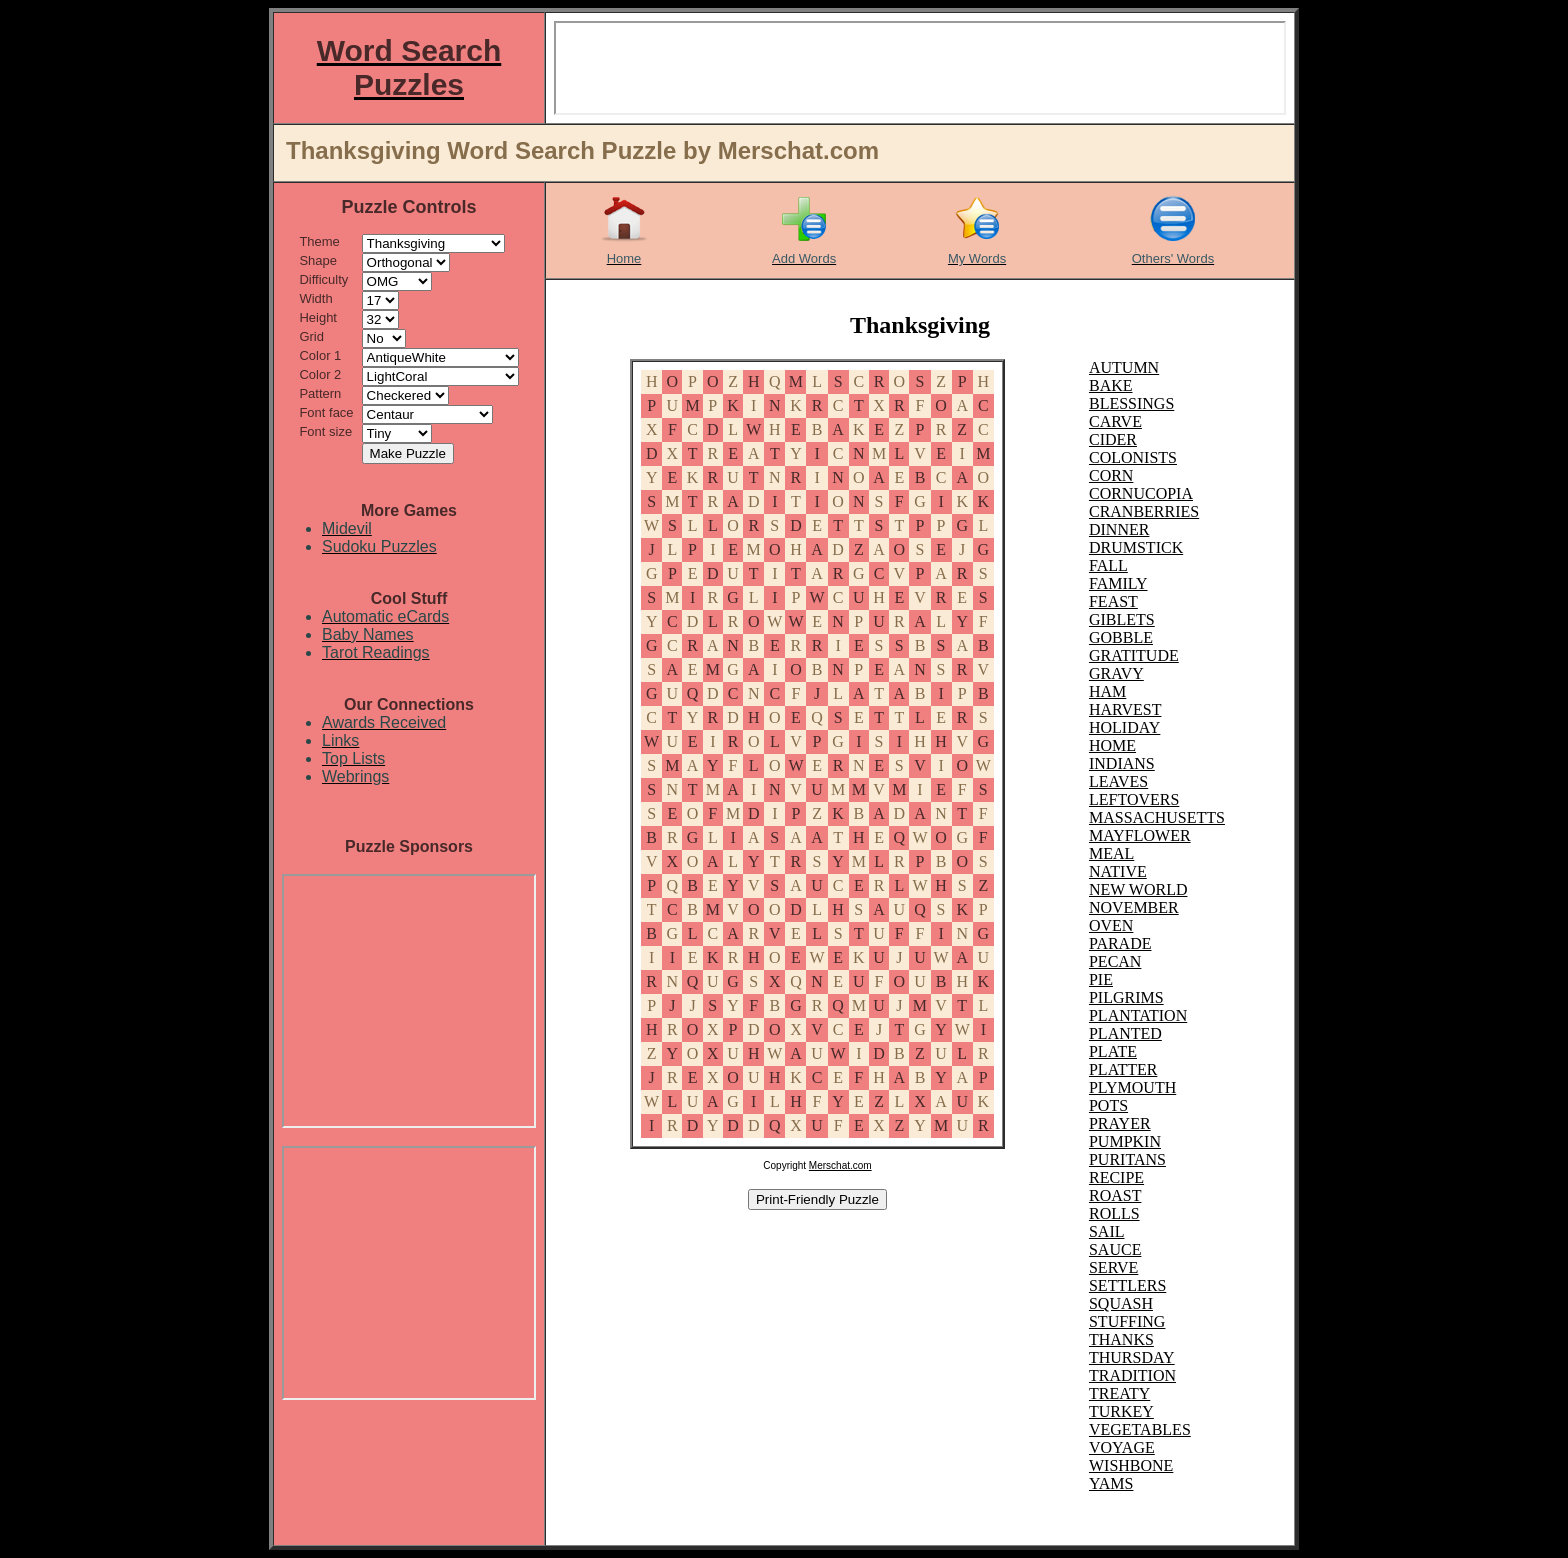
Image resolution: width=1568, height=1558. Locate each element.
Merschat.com (840, 1165)
